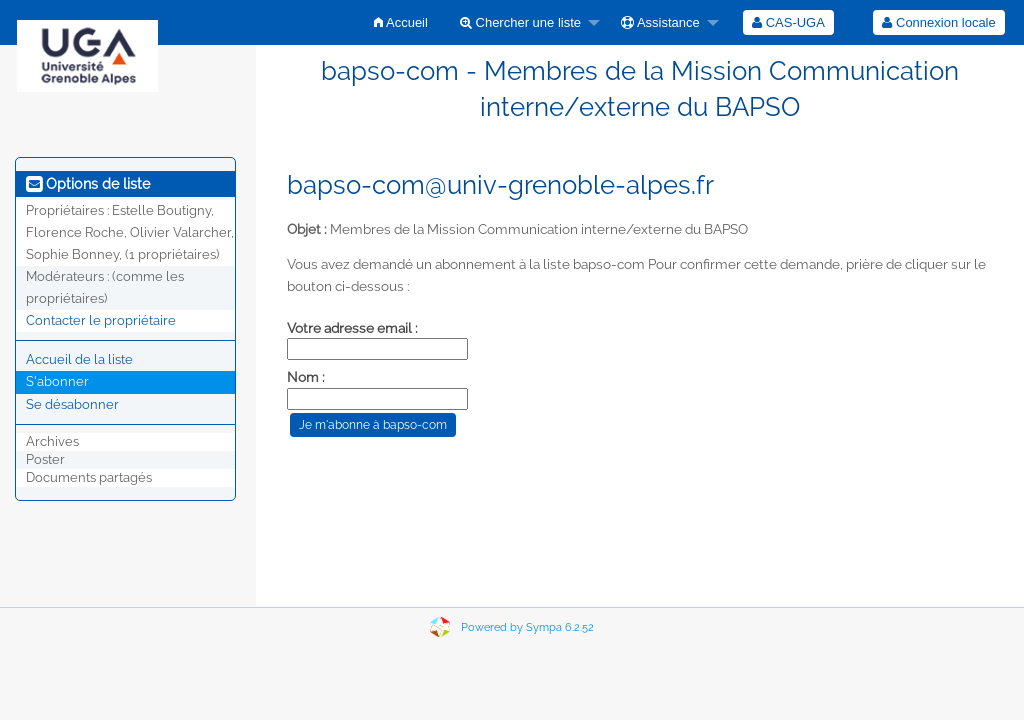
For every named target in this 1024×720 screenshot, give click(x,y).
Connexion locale (938, 22)
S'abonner (57, 381)
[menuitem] (401, 22)
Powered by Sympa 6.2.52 (527, 627)
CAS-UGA (788, 22)
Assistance (660, 22)
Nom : (306, 377)
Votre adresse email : (352, 328)
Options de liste (88, 184)
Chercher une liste (520, 22)
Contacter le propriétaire (101, 320)
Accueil (401, 22)
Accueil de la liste (79, 359)
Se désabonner (72, 404)
